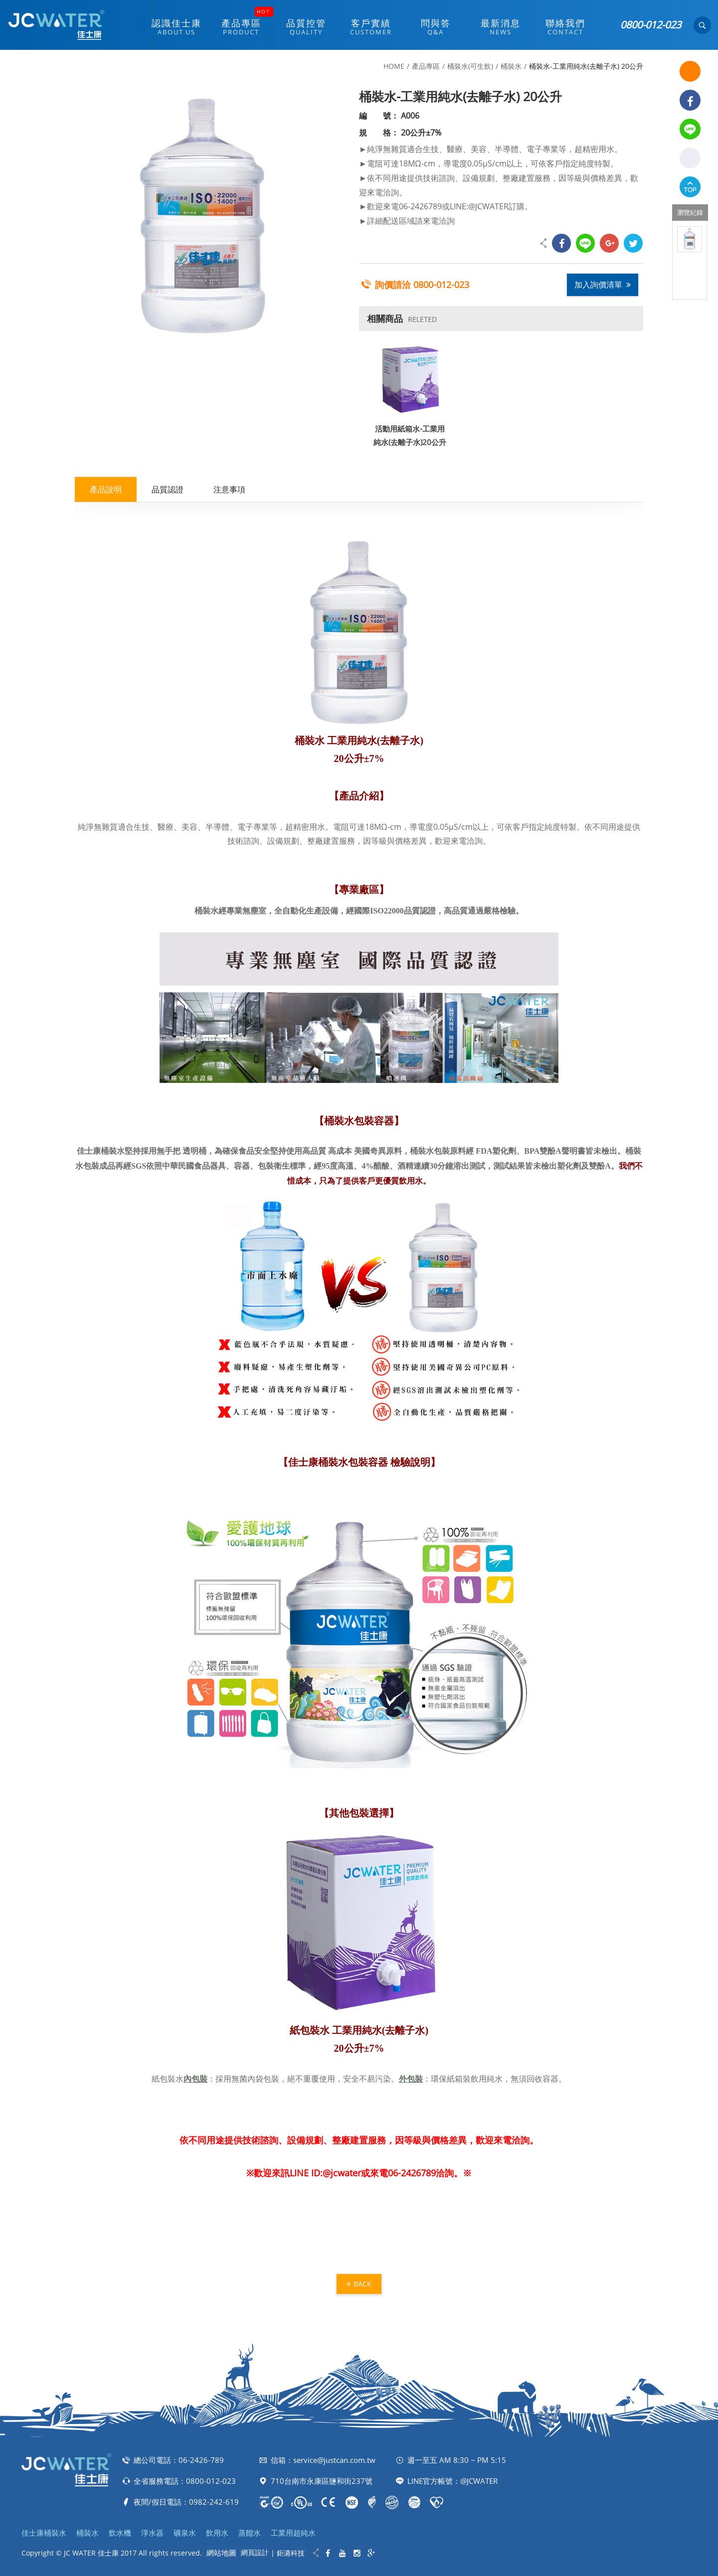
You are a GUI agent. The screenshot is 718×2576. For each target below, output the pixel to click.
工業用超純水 (293, 2533)
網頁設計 (255, 2552)
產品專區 (426, 66)
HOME (393, 66)
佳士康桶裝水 (43, 2533)
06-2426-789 (201, 2460)
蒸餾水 (249, 2533)
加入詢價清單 (602, 284)
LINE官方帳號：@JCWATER (452, 2481)
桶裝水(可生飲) (470, 66)
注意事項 (229, 489)
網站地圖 (221, 2553)
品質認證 (167, 489)
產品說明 (106, 489)
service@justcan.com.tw (334, 2460)
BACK (359, 2283)
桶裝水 (511, 66)
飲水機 (120, 2533)
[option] (690, 239)
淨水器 (152, 2533)
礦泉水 (185, 2533)
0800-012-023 (650, 24)
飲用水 (217, 2533)
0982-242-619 (214, 2502)
